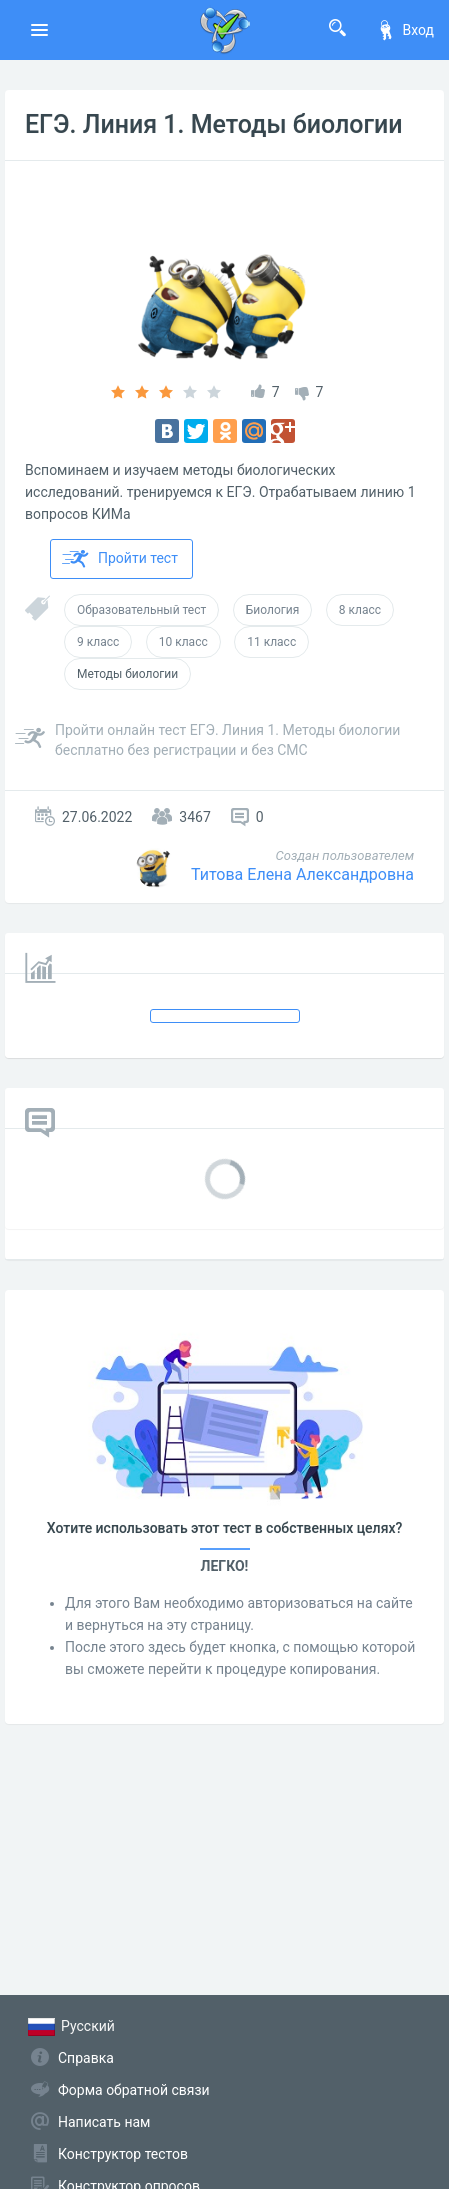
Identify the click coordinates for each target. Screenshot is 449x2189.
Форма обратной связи (134, 2090)
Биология (273, 610)
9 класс (98, 642)
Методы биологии (127, 674)
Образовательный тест (141, 610)
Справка (86, 2058)
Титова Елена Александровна (302, 874)
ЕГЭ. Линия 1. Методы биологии (214, 124)
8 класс (360, 610)
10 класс (183, 642)
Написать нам (104, 2122)
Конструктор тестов (123, 2154)
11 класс (271, 642)
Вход (405, 30)
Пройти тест (120, 559)
